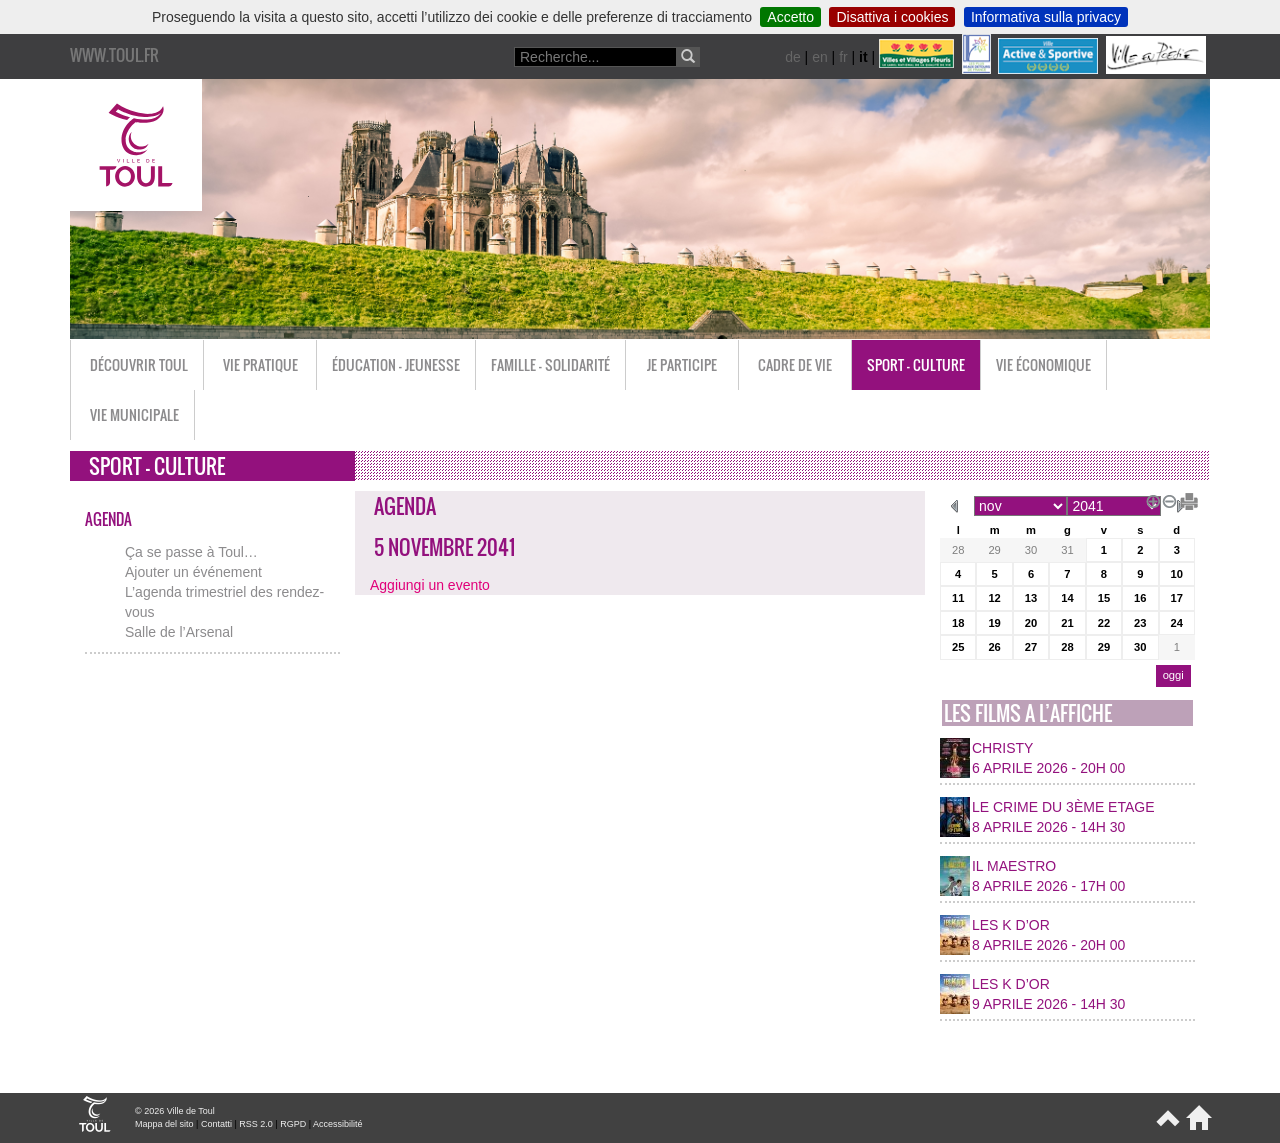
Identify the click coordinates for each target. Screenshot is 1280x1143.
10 (1177, 574)
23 (1140, 623)
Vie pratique (260, 364)
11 (958, 598)
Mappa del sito (164, 1124)
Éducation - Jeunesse (396, 364)
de (793, 57)
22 (1104, 623)
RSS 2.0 (256, 1124)
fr (843, 57)
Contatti (216, 1124)
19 (994, 623)
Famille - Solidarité (550, 364)
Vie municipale (134, 414)
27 (1031, 647)
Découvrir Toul (139, 364)
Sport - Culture (916, 364)
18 (958, 623)
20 (1031, 623)
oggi (1173, 675)
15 (1104, 598)
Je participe (682, 364)
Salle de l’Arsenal (179, 632)
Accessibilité (338, 1124)
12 (994, 598)
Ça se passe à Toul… (191, 552)
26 (994, 647)
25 (958, 647)
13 (1031, 598)
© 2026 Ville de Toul (175, 1111)
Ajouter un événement (193, 572)
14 (1067, 598)
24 (1177, 623)
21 (1067, 623)
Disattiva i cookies (892, 17)
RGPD (293, 1124)
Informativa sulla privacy (1046, 17)
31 (1067, 550)
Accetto (790, 17)
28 (958, 550)
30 (1031, 550)
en (820, 57)
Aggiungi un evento (430, 585)
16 (1140, 598)
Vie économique (1043, 364)
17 (1177, 598)
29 (994, 550)
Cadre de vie (795, 364)
